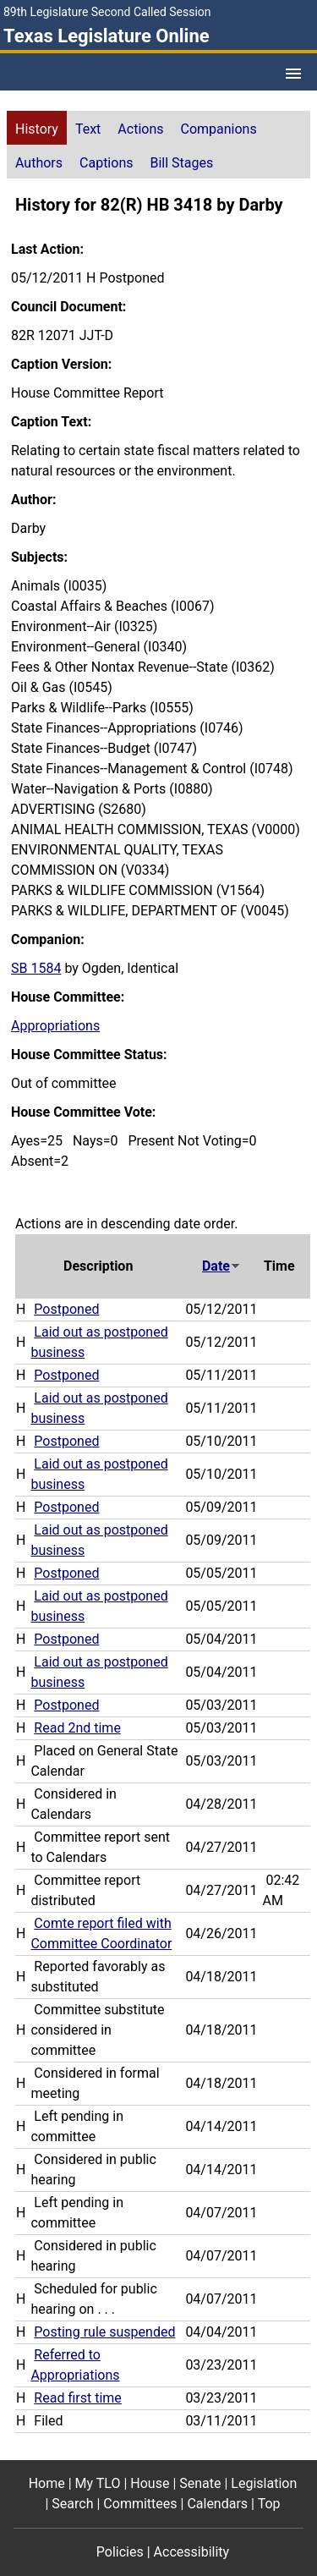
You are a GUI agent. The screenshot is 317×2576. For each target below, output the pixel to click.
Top (269, 2504)
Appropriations (55, 1026)
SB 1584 (36, 968)
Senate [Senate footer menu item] (200, 2483)
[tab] (37, 128)
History (36, 129)
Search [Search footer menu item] (72, 2504)
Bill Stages (181, 163)
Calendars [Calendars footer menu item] (217, 2504)
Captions (106, 163)
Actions (140, 129)
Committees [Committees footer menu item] (140, 2504)
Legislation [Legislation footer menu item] (264, 2483)
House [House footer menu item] (149, 2483)
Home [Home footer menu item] (47, 2483)
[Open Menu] (293, 74)
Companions (219, 129)
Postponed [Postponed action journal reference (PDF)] (66, 1309)
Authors (39, 163)
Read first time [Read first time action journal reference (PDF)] (77, 2398)
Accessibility (192, 2552)
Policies (120, 2552)
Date (221, 1266)
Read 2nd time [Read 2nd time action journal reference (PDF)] (77, 1728)
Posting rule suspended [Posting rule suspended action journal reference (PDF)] (104, 2332)
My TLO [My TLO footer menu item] (98, 2483)
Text (88, 129)
